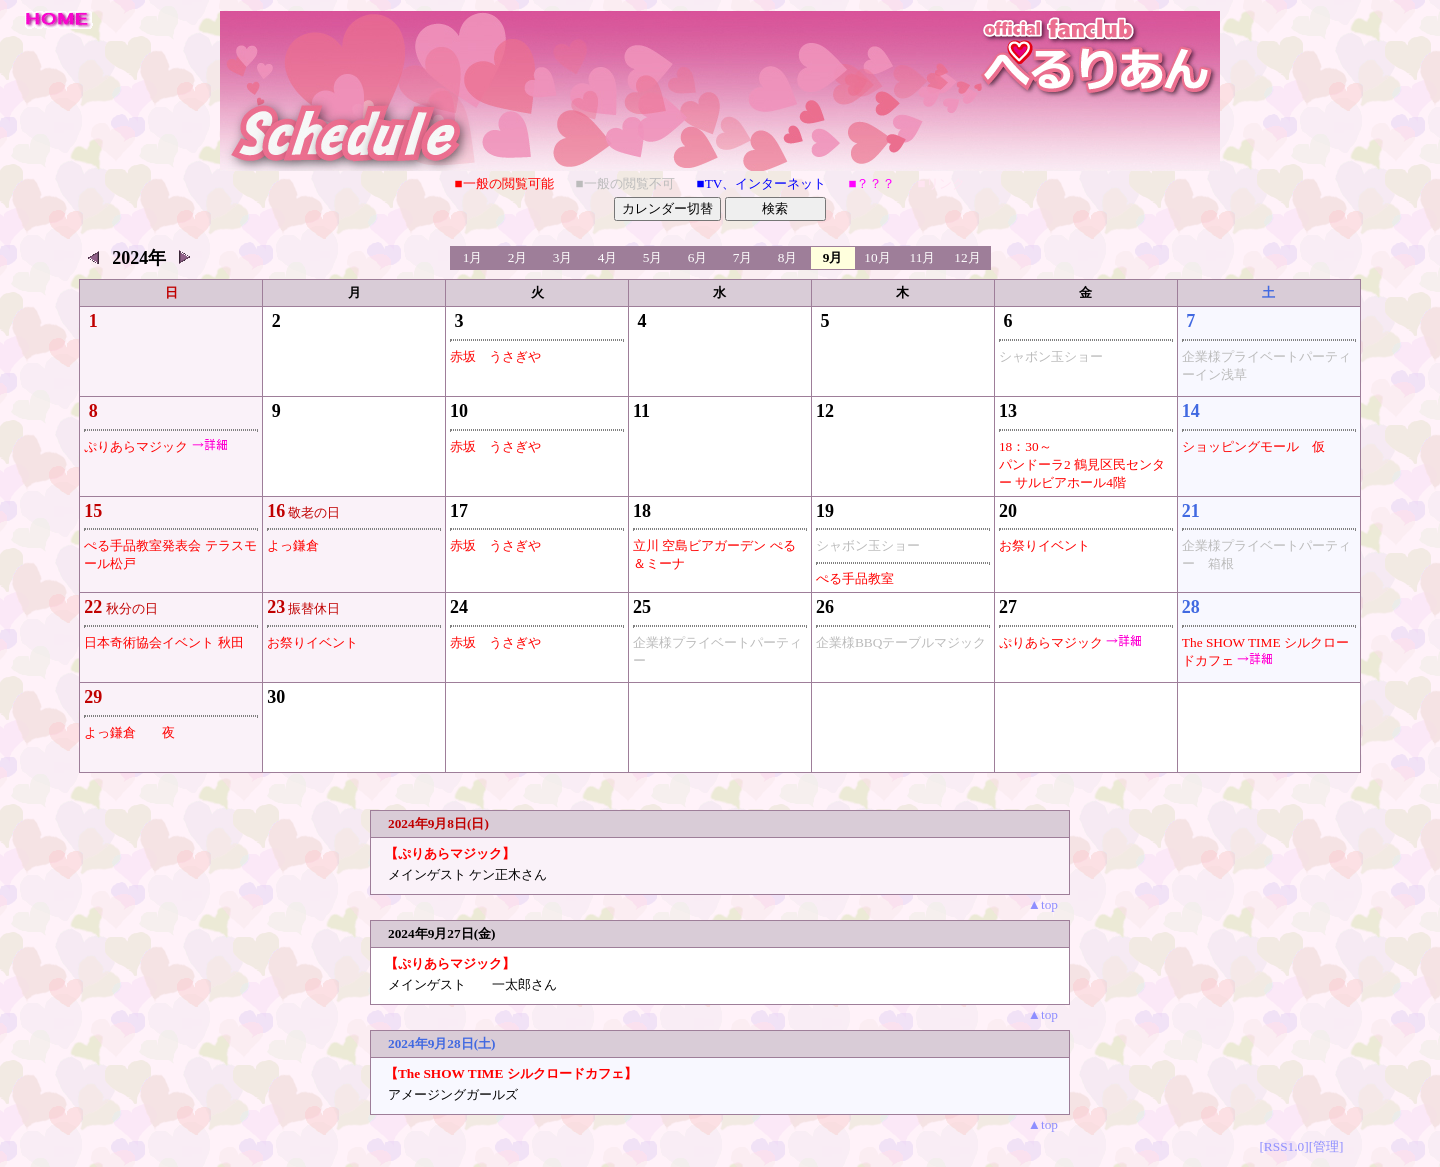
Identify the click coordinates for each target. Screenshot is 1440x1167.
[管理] (1326, 1146)
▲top (1043, 904)
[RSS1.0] (1283, 1146)
